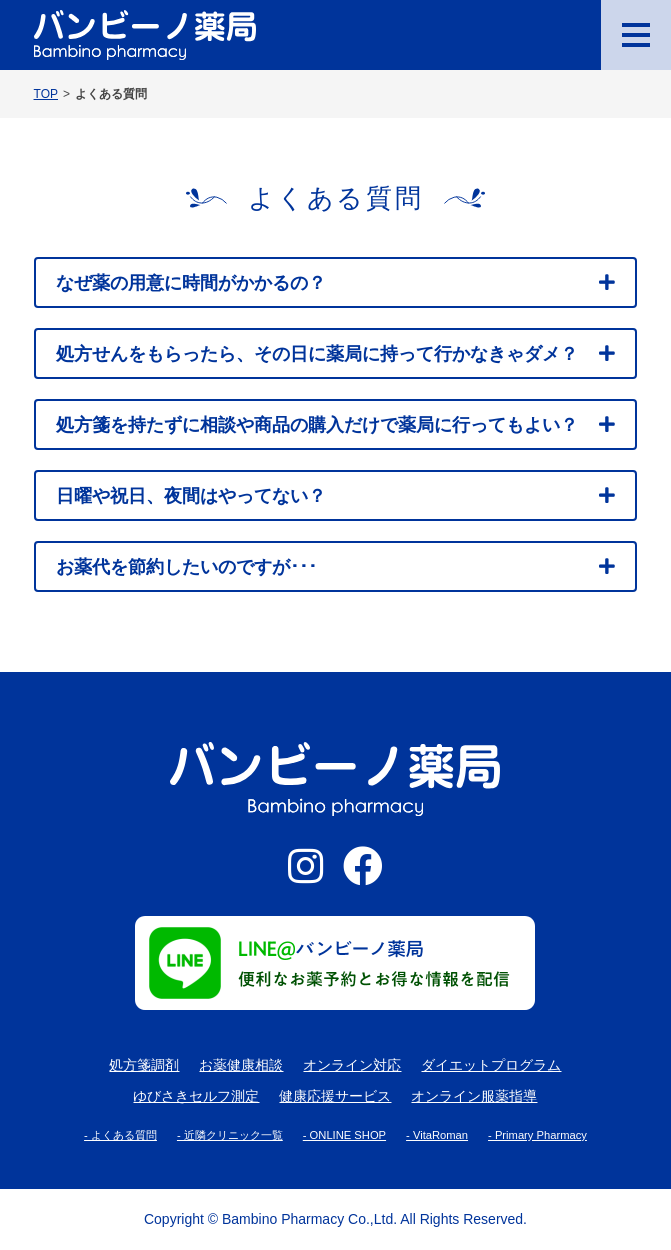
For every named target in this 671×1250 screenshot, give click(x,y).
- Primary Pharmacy (537, 1134)
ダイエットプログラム (491, 1065)
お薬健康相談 (241, 1065)
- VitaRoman (437, 1134)
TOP (46, 93)
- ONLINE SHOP (344, 1134)
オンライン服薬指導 (474, 1096)
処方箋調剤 (144, 1065)
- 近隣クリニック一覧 (230, 1134)
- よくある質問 (120, 1134)
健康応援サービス (335, 1096)
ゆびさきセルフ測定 (196, 1096)
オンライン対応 (352, 1065)
